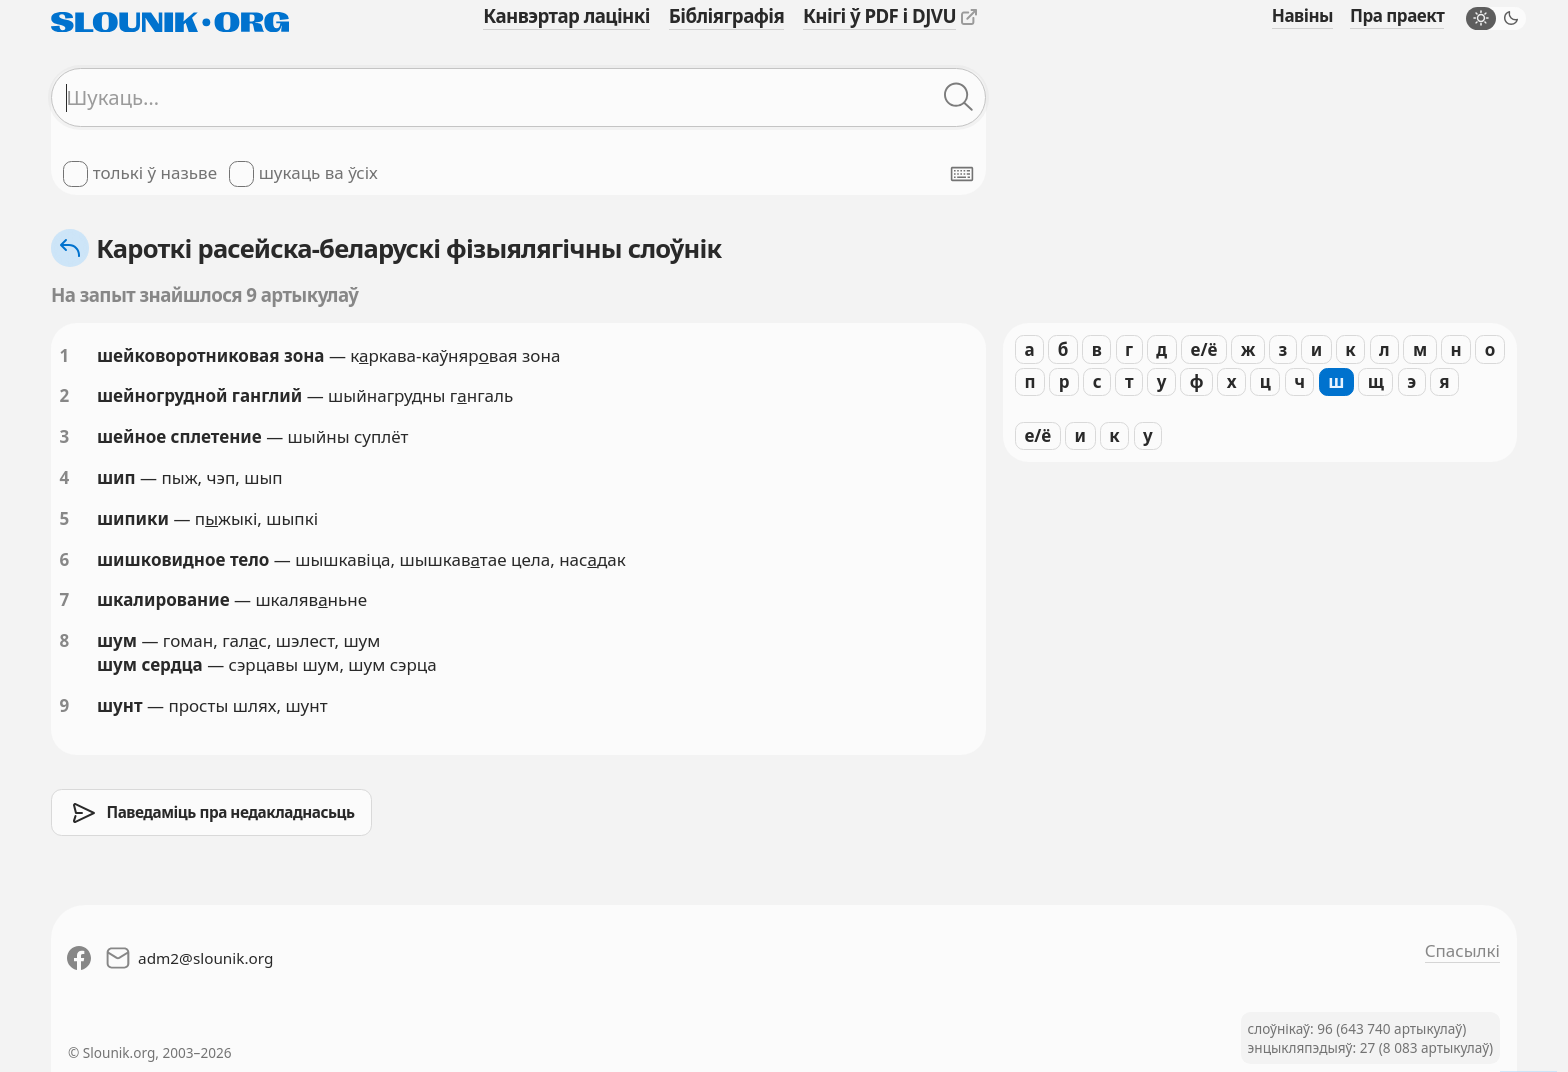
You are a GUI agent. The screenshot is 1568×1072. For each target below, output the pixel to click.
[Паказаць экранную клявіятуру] (962, 174)
